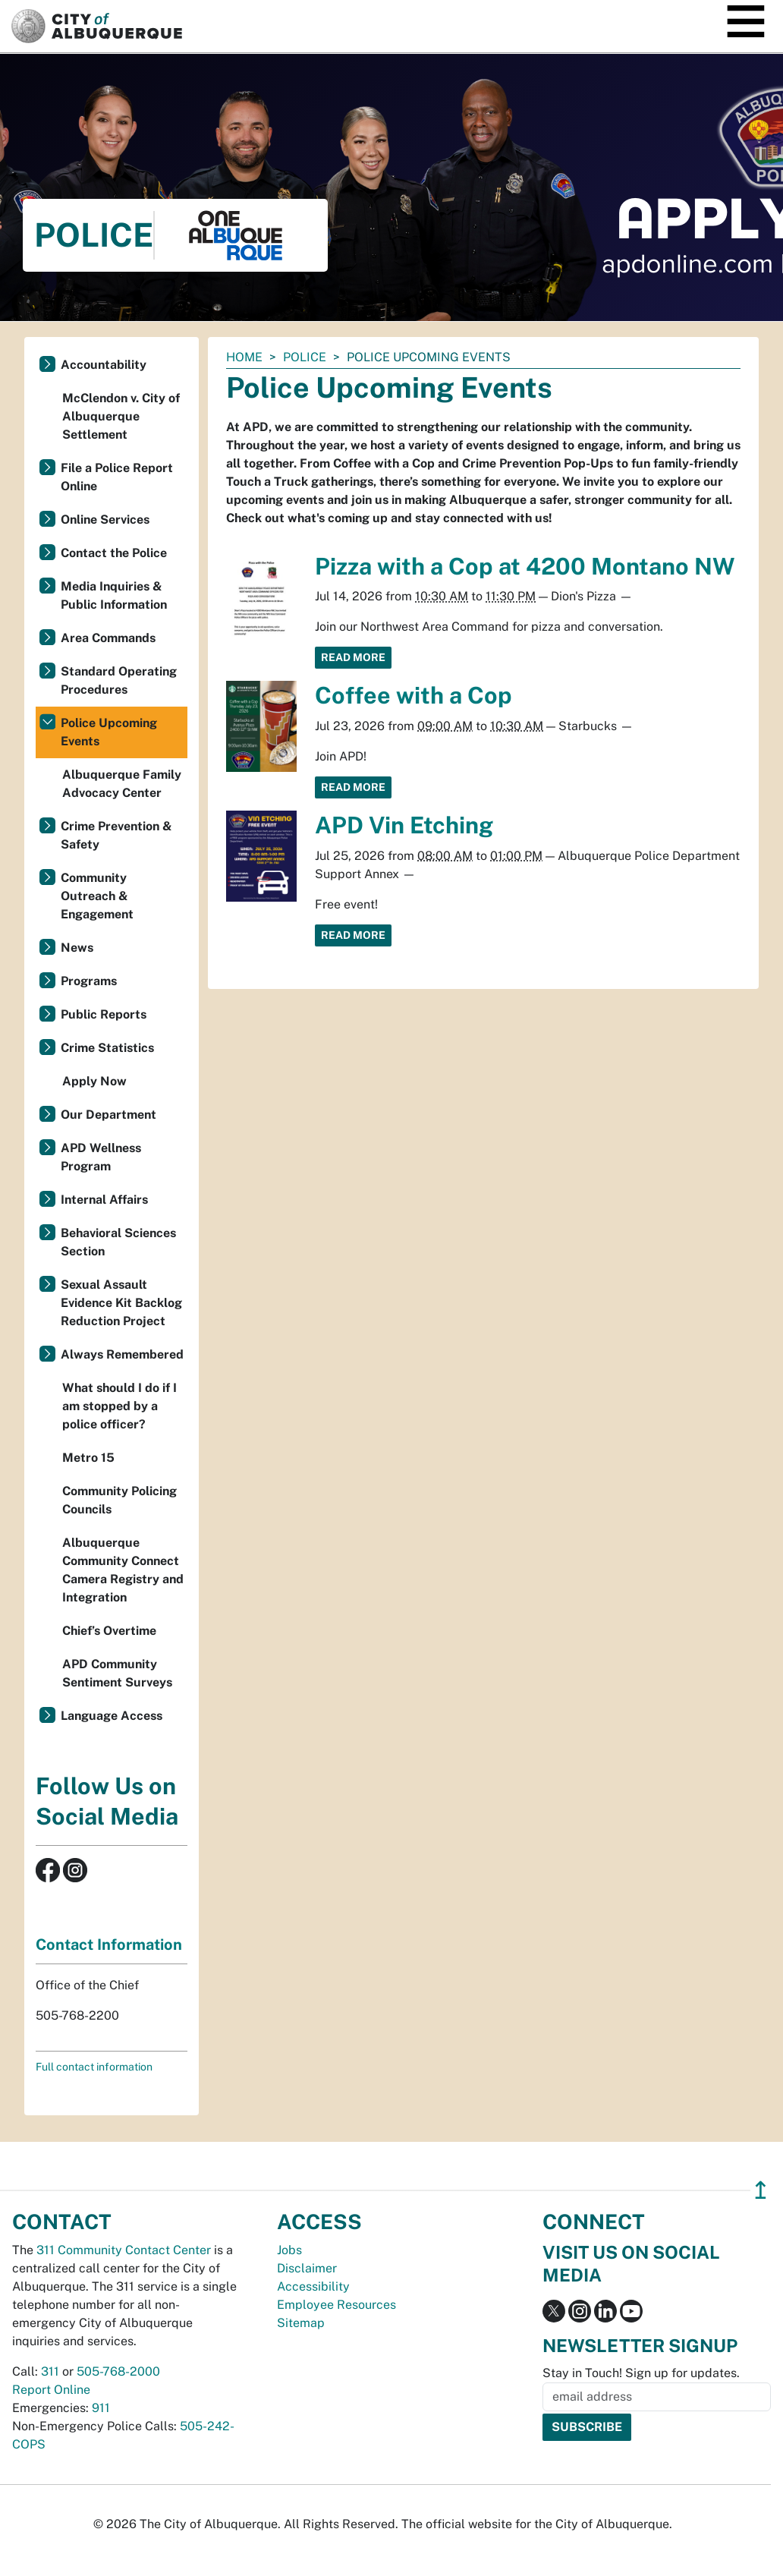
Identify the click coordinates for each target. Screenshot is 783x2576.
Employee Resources (336, 2304)
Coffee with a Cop (413, 695)
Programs (89, 981)
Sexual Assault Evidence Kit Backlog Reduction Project (121, 1302)
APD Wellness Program (101, 1157)
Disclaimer (307, 2268)
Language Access (111, 1715)
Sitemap (301, 2323)
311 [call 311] (50, 2371)
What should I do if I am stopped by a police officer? (119, 1406)
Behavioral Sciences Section (118, 1242)
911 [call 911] (101, 2408)
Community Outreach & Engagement (97, 896)
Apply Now (94, 1081)
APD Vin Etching (404, 825)
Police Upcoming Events (109, 732)
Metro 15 (88, 1457)
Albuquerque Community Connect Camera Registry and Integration (123, 1569)
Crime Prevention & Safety (116, 835)
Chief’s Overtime (109, 1630)
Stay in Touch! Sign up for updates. (641, 2373)
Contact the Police (114, 553)
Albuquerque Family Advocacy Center (121, 783)
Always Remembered (122, 1354)
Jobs (289, 2250)
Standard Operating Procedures (119, 680)
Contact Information (109, 1944)
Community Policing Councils (119, 1500)
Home (244, 357)
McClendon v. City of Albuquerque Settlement (121, 416)
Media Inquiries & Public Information (114, 595)
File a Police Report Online (117, 477)
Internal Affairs (104, 1199)
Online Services (105, 519)
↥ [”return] (760, 2190)
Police (304, 357)
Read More (353, 657)
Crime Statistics (107, 1048)
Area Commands (108, 638)
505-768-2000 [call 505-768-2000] (118, 2371)
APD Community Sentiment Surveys (117, 1673)
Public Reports (103, 1014)
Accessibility (313, 2286)
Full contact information (94, 2067)
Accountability (103, 364)
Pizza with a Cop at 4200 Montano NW (525, 566)
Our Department (108, 1114)
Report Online (51, 2389)
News (77, 947)
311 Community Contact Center (123, 2250)
